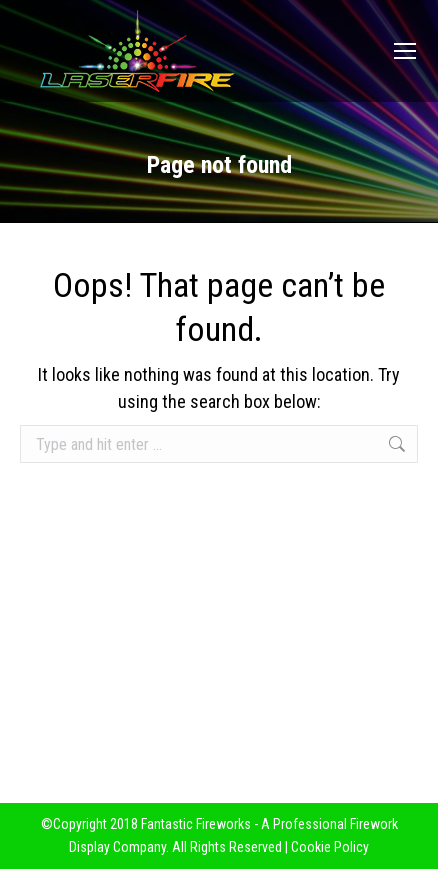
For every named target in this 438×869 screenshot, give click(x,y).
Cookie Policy (330, 847)
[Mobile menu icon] (405, 51)
